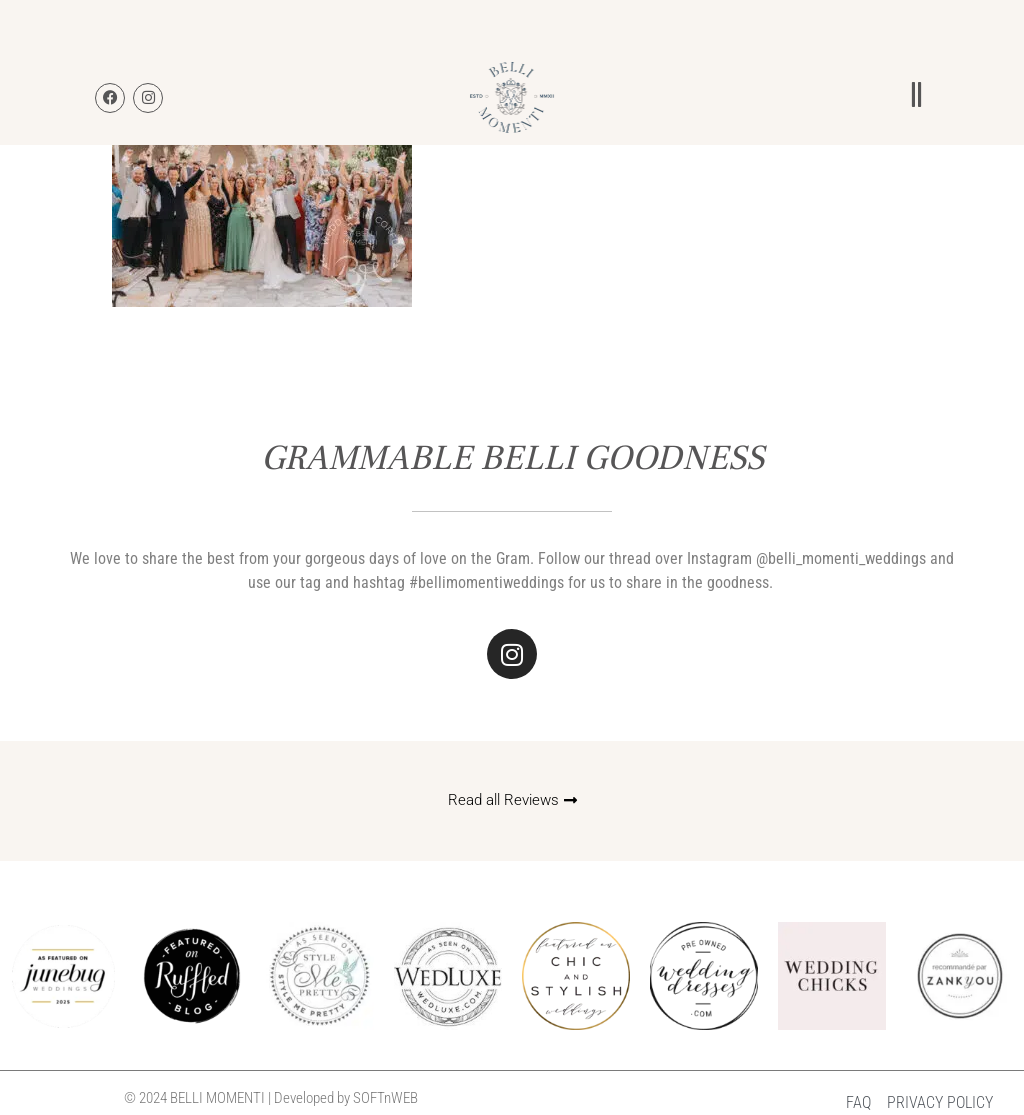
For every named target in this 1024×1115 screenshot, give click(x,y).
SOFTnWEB (385, 1098)
